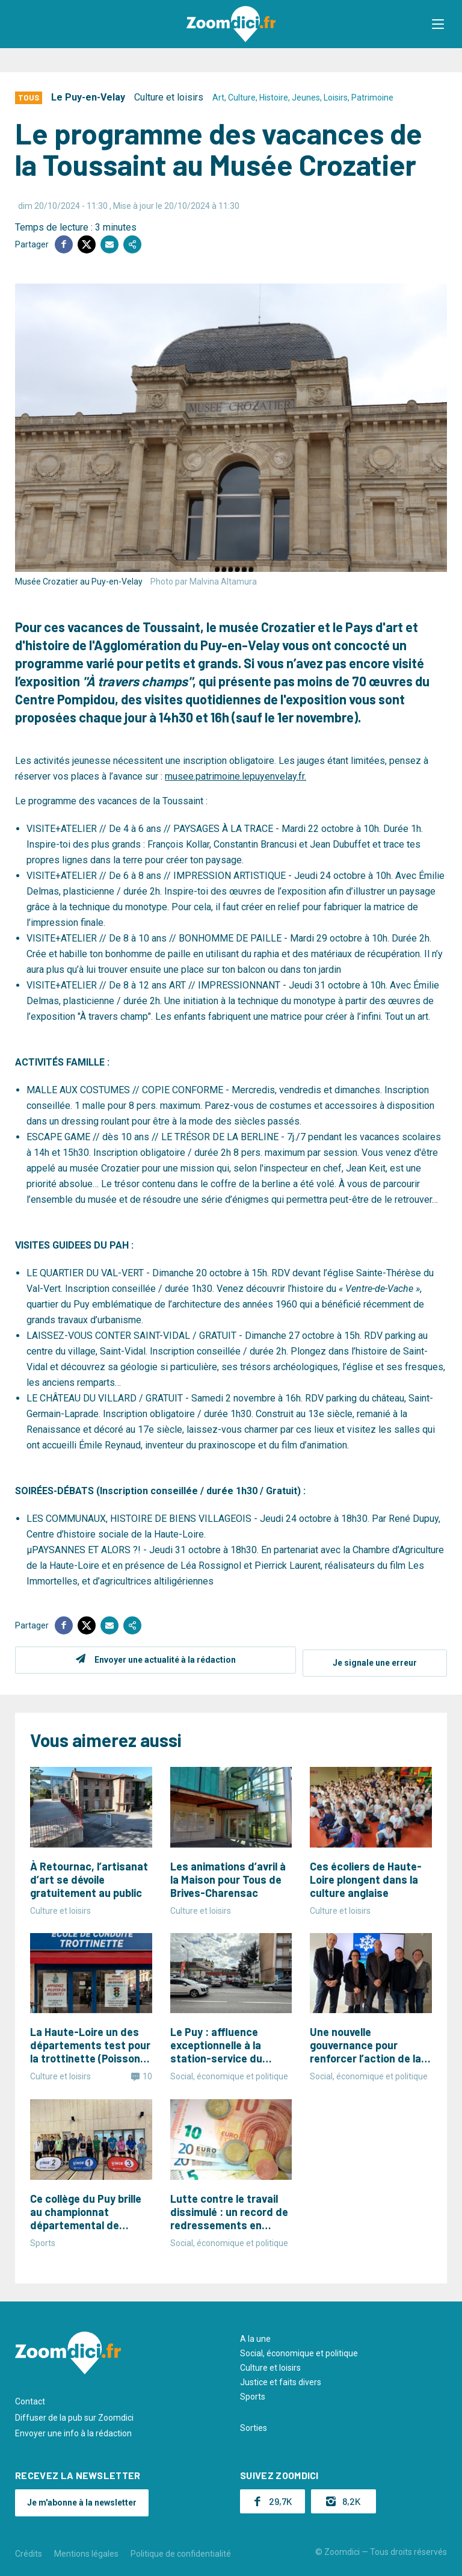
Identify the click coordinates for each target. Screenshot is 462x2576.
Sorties (253, 2425)
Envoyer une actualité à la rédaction (162, 1660)
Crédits (28, 2551)
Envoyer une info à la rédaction (73, 2430)
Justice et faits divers (280, 2379)
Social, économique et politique (299, 2350)
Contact (30, 2398)
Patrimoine (372, 97)
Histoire (273, 97)
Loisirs (336, 97)
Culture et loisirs (168, 97)
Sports (252, 2393)
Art (218, 97)
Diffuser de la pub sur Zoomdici (74, 2414)
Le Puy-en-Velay (88, 97)
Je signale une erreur (375, 1660)
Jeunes (306, 97)
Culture (242, 97)
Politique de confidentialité (181, 2551)
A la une (255, 2336)
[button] (441, 24)
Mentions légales (86, 2551)
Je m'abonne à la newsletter (82, 2499)
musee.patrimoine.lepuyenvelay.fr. (235, 776)
